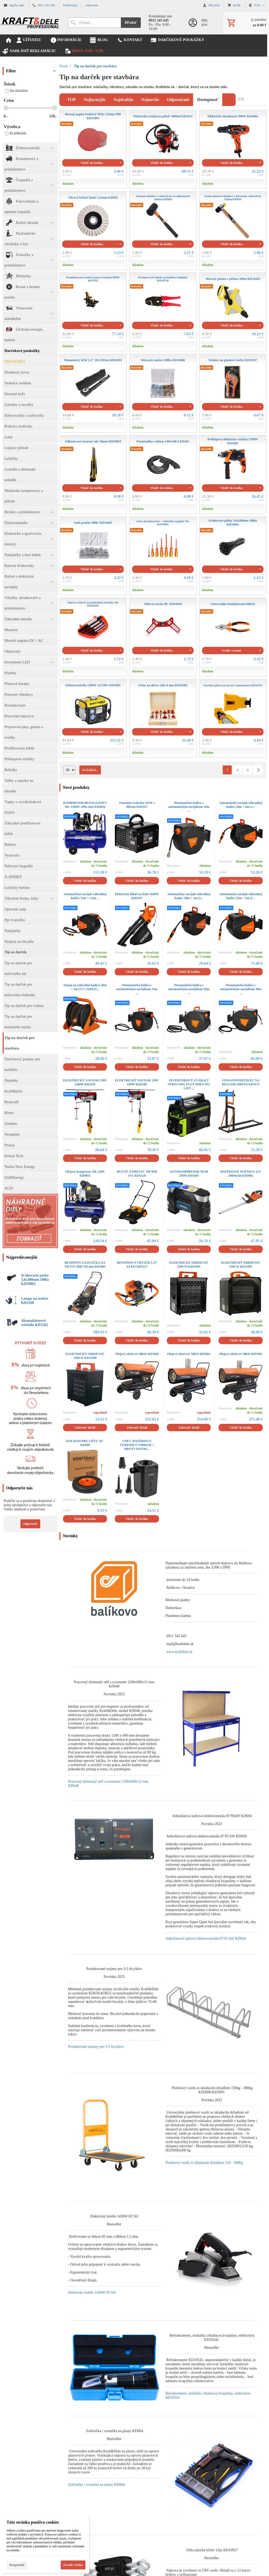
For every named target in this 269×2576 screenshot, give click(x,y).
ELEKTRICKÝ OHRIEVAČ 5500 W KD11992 (240, 1264)
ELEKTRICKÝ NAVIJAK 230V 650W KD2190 (137, 1082)
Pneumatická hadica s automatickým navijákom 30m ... (240, 989)
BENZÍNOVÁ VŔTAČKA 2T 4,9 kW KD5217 (137, 1264)
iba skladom (16, 91)
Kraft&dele (16, 133)
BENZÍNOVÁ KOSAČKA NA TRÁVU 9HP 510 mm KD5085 (85, 1264)
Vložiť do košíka (91, 163)
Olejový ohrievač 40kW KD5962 (240, 1354)
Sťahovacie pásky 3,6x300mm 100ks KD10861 (35, 1279)
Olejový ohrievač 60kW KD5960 (136, 1354)
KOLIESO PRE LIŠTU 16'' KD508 (85, 1443)
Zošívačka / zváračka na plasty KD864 (96, 2485)
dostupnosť (207, 99)
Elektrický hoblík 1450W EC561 (92, 2293)
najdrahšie (123, 99)
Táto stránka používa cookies (33, 2522)
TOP (71, 99)
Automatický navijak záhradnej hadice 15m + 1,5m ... (85, 896)
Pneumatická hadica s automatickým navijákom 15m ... (137, 989)
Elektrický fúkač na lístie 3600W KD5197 (137, 896)
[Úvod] (30, 22)
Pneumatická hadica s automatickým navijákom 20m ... (188, 989)
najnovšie (150, 99)
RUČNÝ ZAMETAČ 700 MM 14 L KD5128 (137, 1173)
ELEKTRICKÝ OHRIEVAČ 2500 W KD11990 (85, 1356)
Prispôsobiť (17, 2565)
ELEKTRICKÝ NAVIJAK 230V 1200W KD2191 (85, 1082)
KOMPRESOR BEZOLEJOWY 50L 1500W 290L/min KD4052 (85, 805)
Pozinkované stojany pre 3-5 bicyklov (96, 2047)
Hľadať (131, 22)
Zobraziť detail (85, 1427)
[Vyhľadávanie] (94, 22)
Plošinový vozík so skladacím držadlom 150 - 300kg (204, 2163)
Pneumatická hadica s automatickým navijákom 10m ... (188, 807)
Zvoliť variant (231, 650)
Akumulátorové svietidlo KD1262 (34, 1323)
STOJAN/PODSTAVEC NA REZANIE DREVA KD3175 (241, 1082)
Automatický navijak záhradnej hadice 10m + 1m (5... (188, 896)
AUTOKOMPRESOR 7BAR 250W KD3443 (188, 1173)
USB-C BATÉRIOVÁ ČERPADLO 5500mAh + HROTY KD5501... (137, 1445)
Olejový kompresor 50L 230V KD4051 (85, 1173)
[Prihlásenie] (200, 22)
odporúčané (178, 99)
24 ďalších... (90, 770)
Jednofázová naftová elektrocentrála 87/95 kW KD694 (205, 1938)
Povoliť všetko (73, 2565)
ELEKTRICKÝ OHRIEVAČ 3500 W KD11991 (188, 1264)
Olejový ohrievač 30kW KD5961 (188, 1354)
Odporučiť (30, 1524)
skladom (68, 183)
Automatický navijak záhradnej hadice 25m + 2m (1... (240, 896)
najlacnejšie (95, 99)
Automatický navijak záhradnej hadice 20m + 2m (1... (240, 805)
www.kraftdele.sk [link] (179, 1652)
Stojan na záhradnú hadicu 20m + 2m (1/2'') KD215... (85, 987)
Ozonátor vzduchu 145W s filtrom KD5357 (137, 805)
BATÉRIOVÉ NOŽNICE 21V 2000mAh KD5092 (240, 1173)
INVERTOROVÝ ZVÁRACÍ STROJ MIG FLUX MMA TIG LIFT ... (189, 1084)
